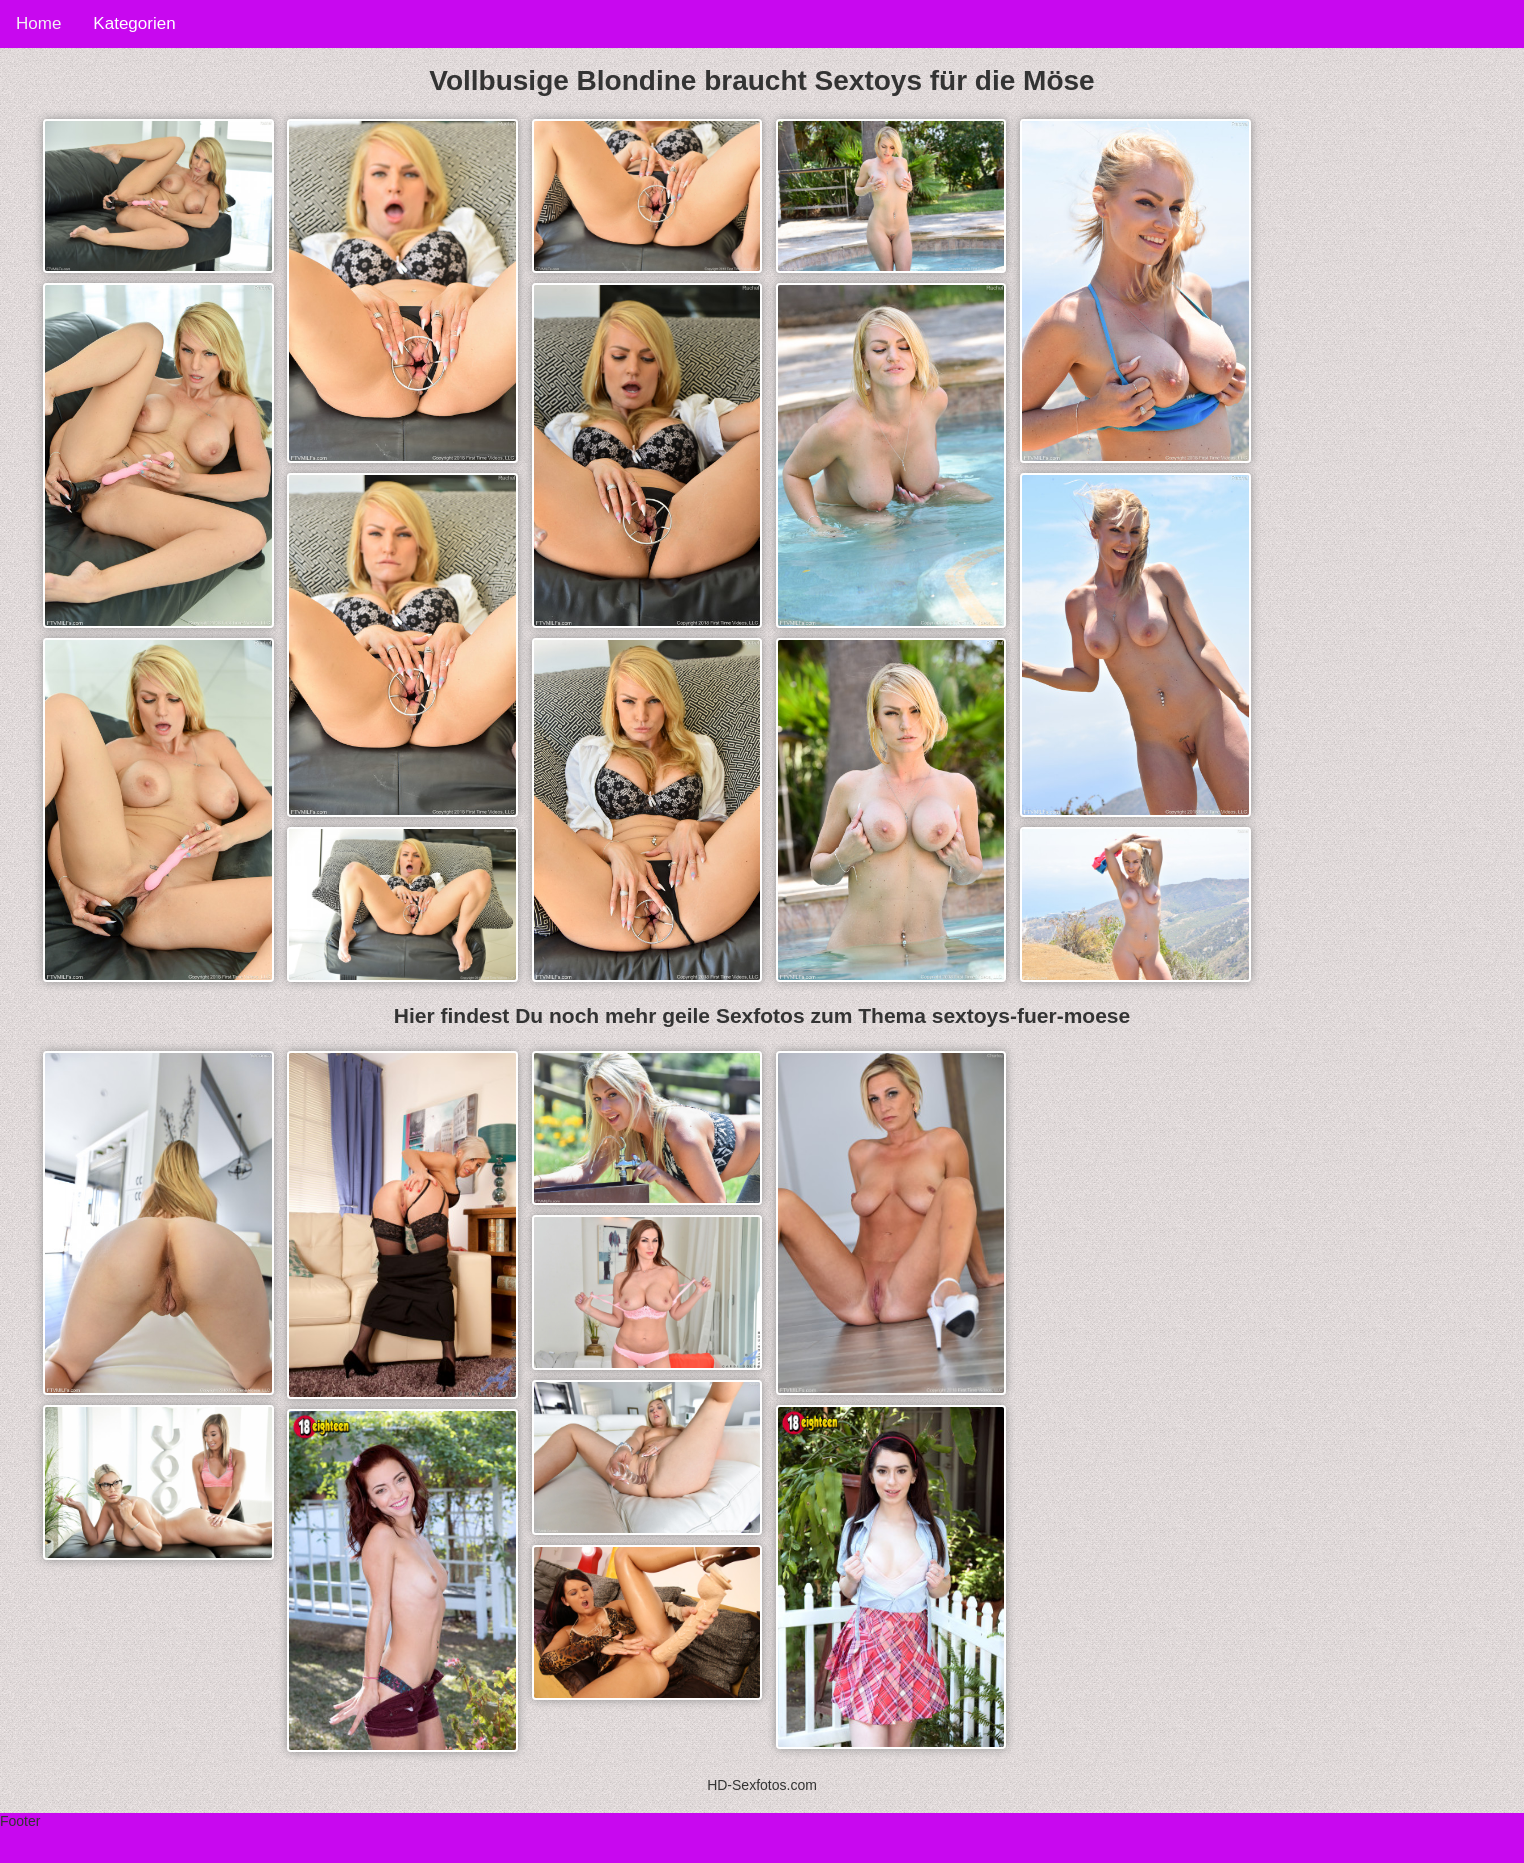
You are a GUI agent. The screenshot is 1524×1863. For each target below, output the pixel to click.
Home (38, 23)
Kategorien (134, 23)
